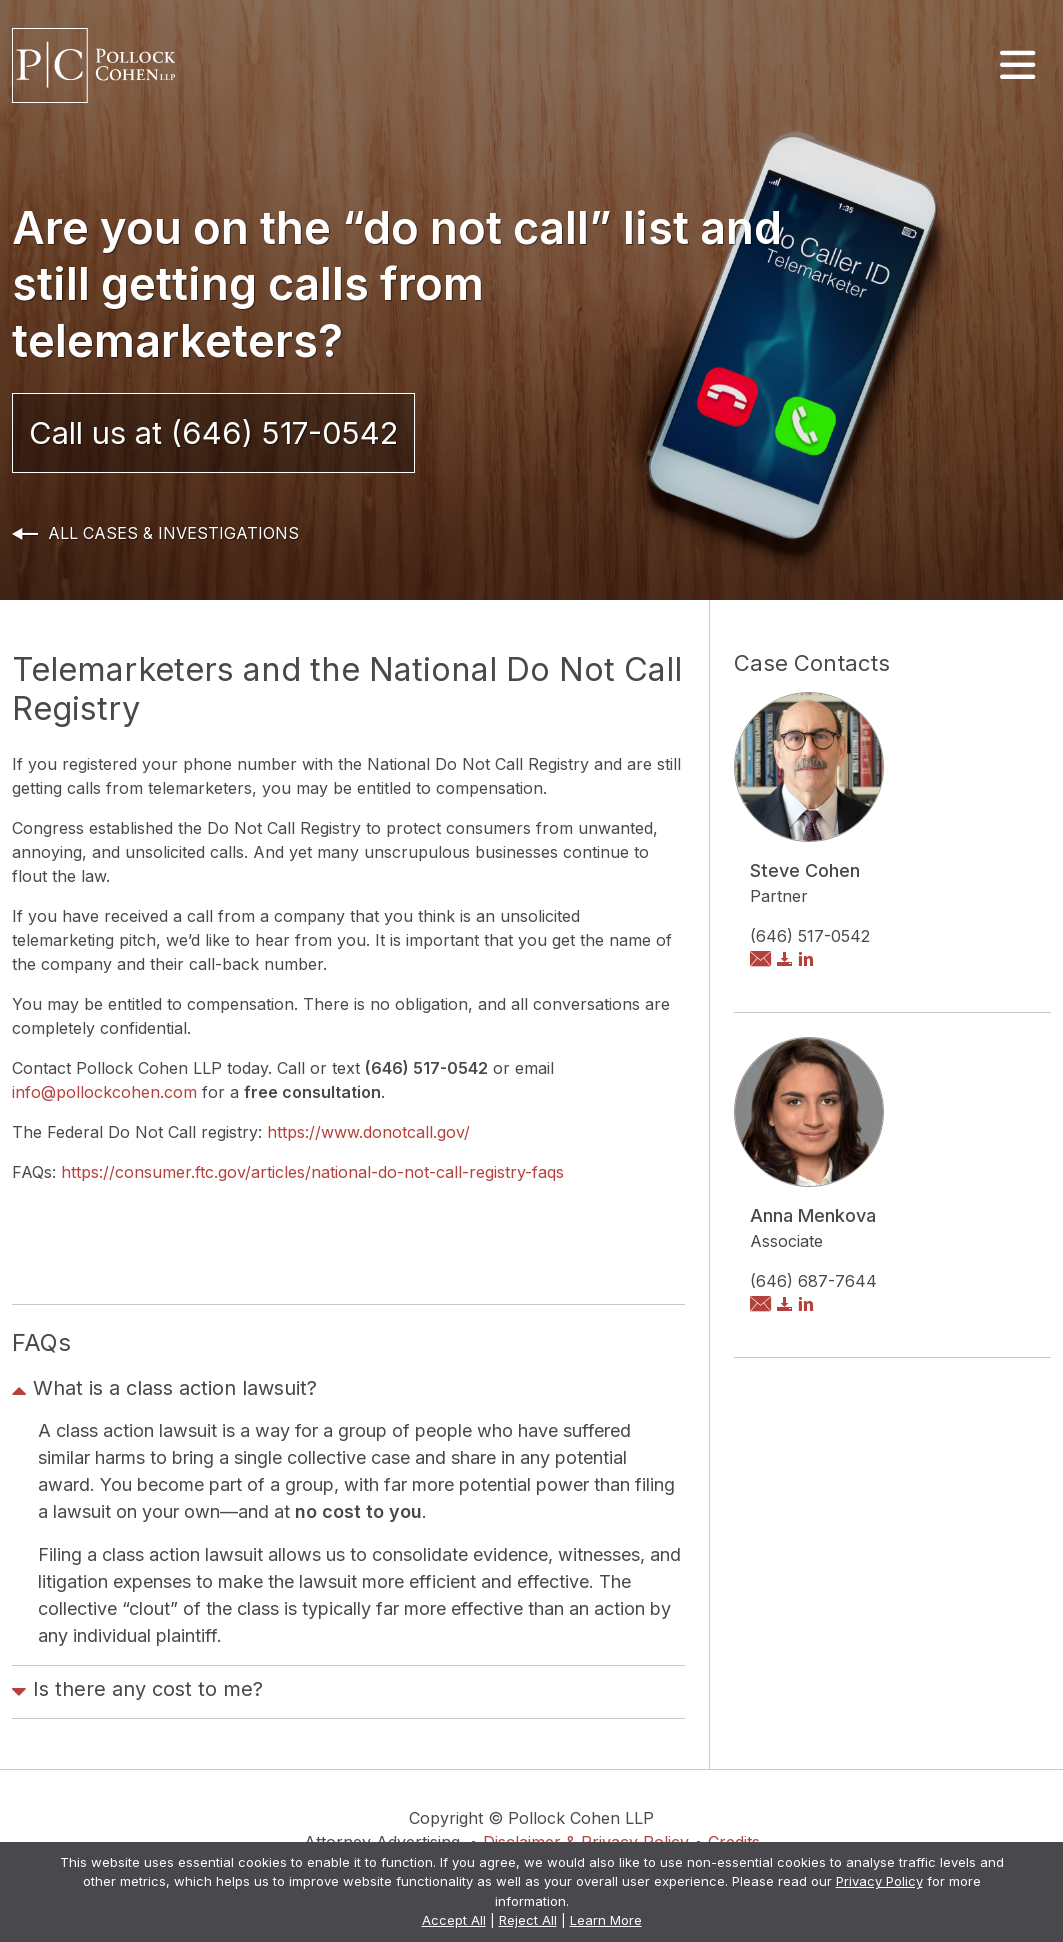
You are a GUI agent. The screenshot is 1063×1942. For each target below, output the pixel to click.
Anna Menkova (813, 1215)
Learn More (606, 1920)
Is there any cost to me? (137, 1692)
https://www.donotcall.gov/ (368, 1132)
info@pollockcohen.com (107, 1092)
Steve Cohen (805, 870)
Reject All (528, 1920)
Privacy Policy (879, 1881)
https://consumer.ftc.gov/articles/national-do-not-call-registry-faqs (312, 1172)
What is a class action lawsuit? (164, 1391)
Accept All (454, 1920)
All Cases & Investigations (173, 533)
